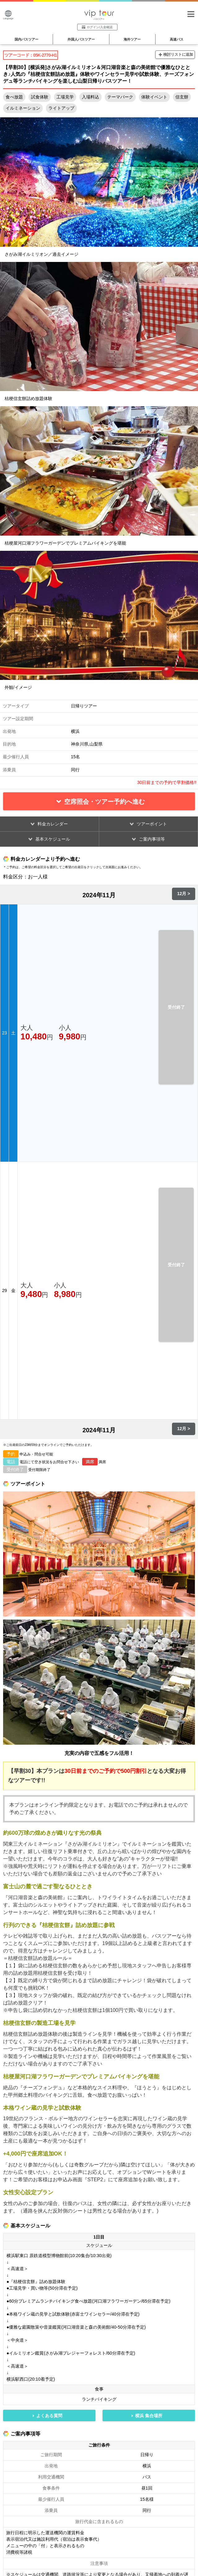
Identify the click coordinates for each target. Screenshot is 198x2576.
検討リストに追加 (178, 54)
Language (8, 15)
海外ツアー (132, 39)
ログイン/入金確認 (97, 27)
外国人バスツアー (81, 39)
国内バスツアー (26, 39)
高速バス (176, 39)
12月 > (183, 893)
